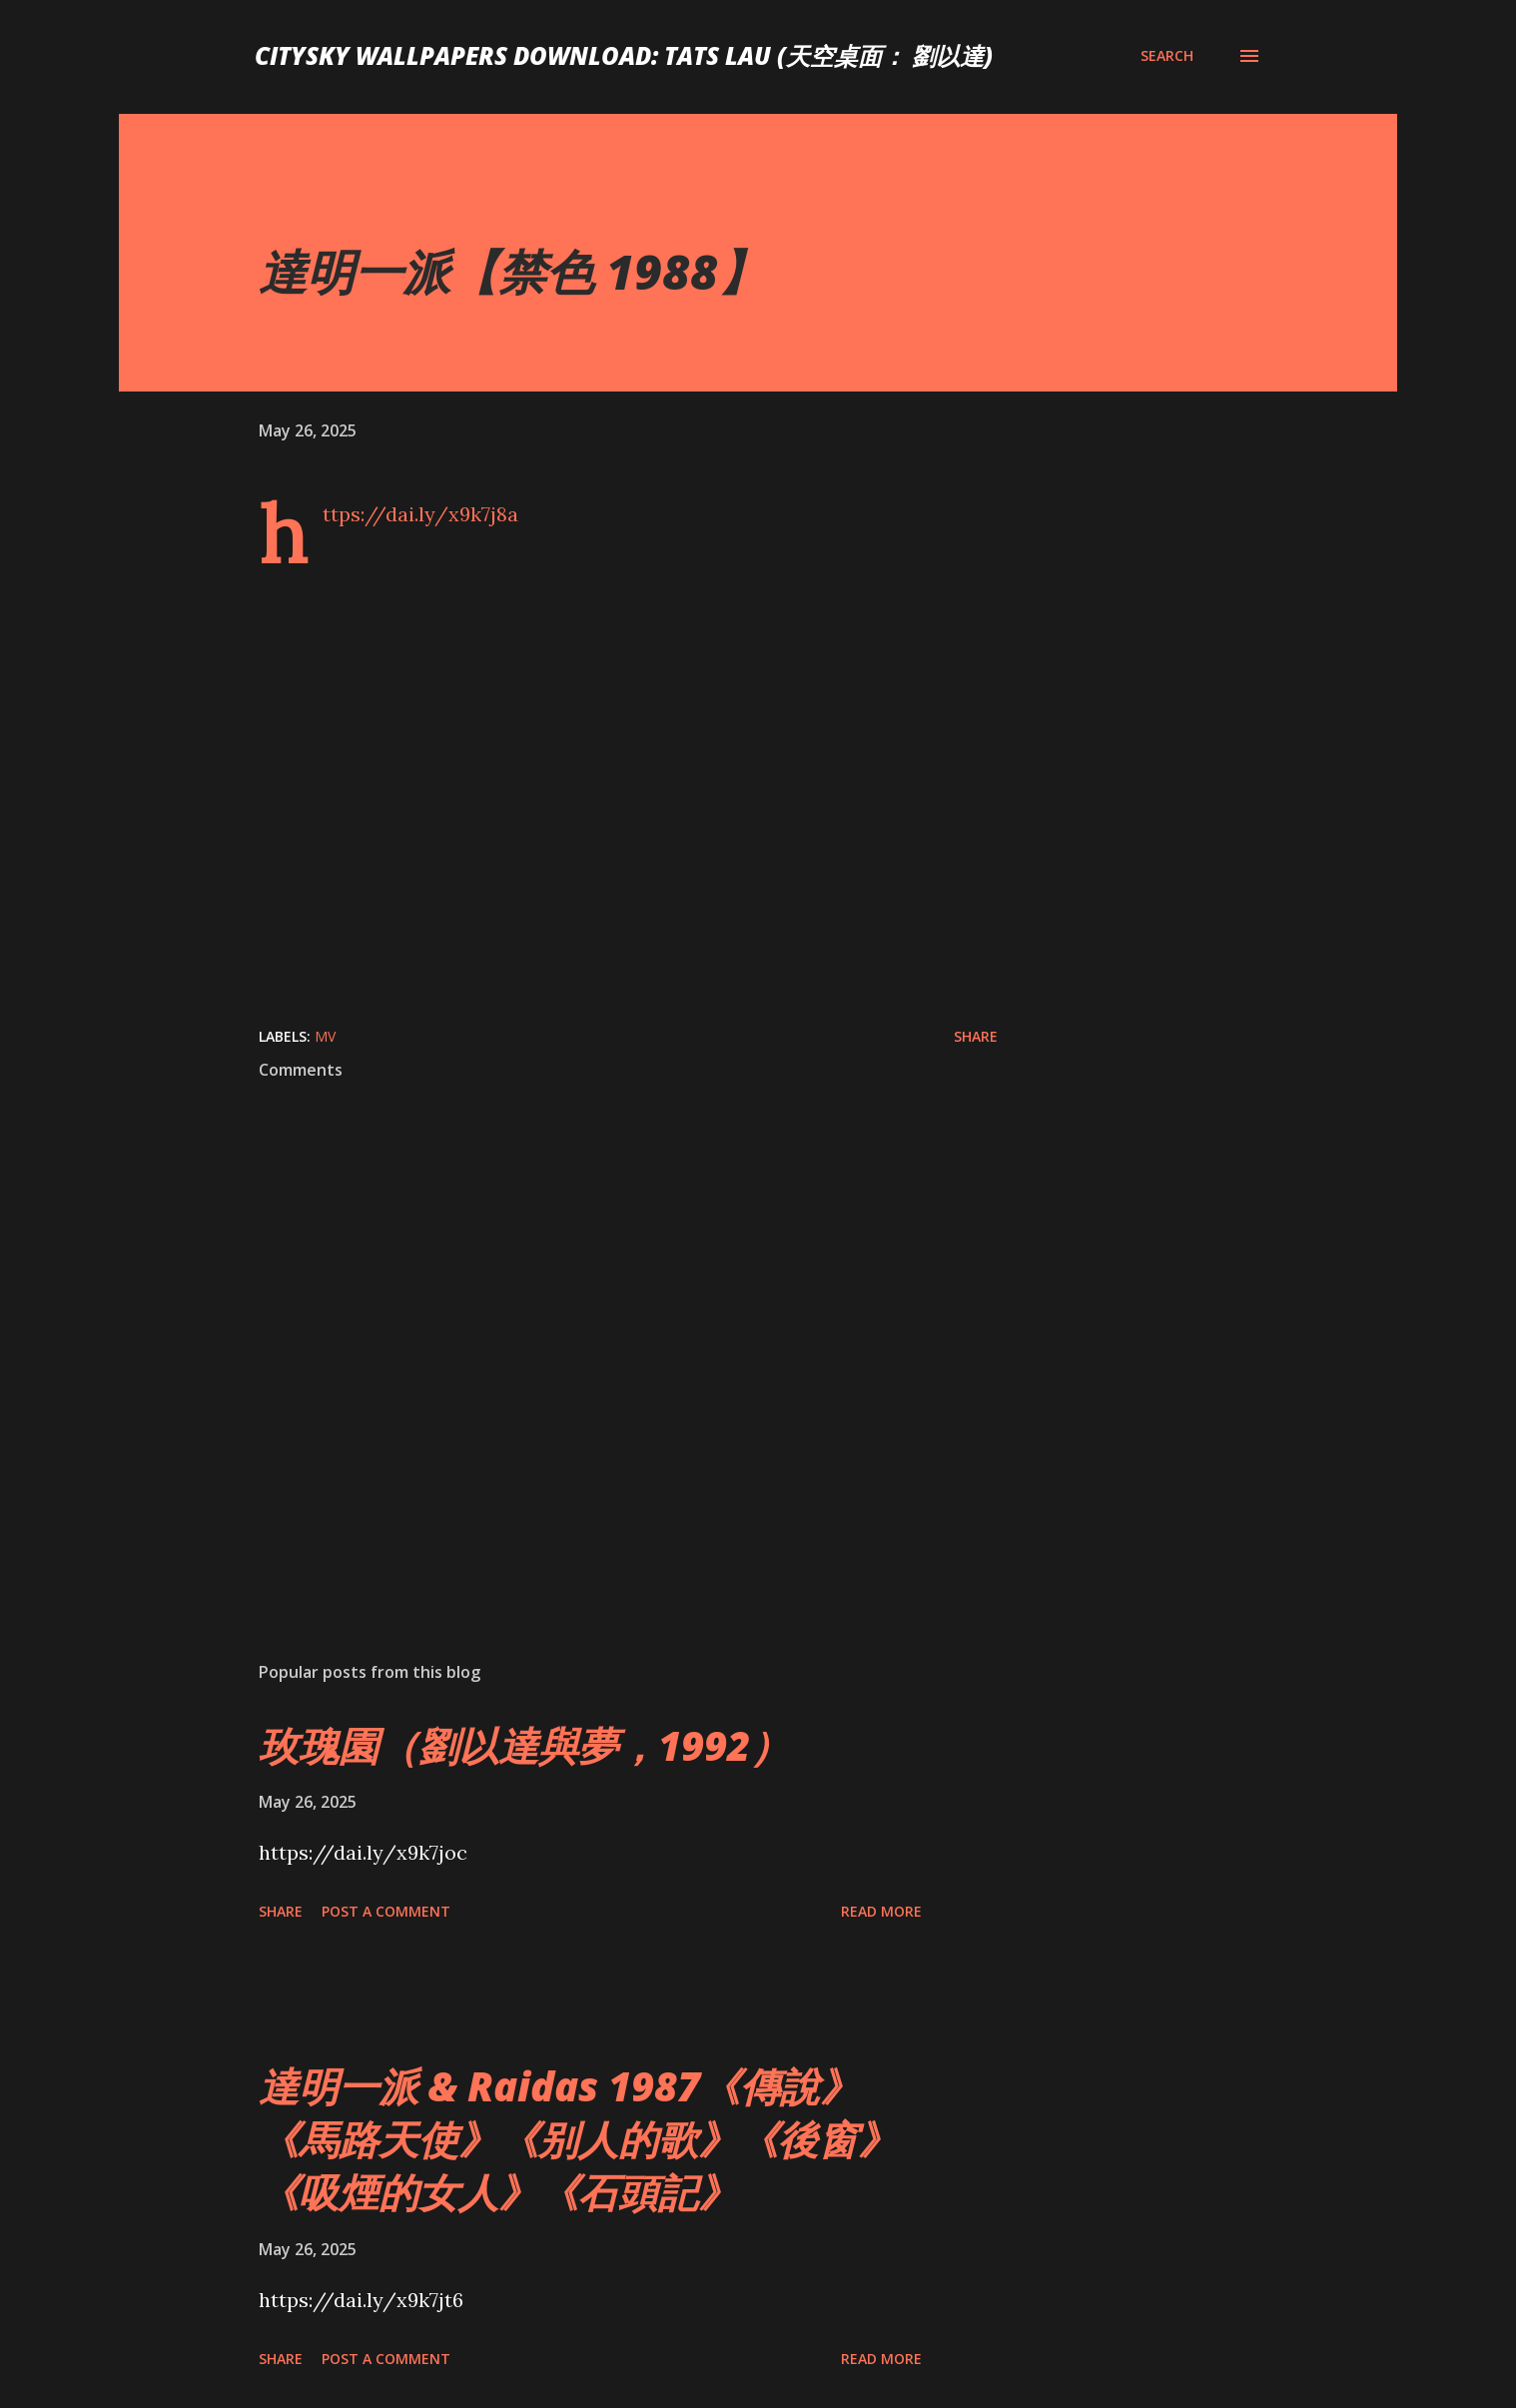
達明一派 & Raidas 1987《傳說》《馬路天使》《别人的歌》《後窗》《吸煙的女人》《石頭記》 (578, 2139)
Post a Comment (386, 1911)
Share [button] (976, 1036)
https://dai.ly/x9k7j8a (420, 513)
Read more (881, 1911)
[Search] (1166, 56)
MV (325, 1036)
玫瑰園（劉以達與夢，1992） (524, 1745)
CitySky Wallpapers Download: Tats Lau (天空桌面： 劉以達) (624, 55)
